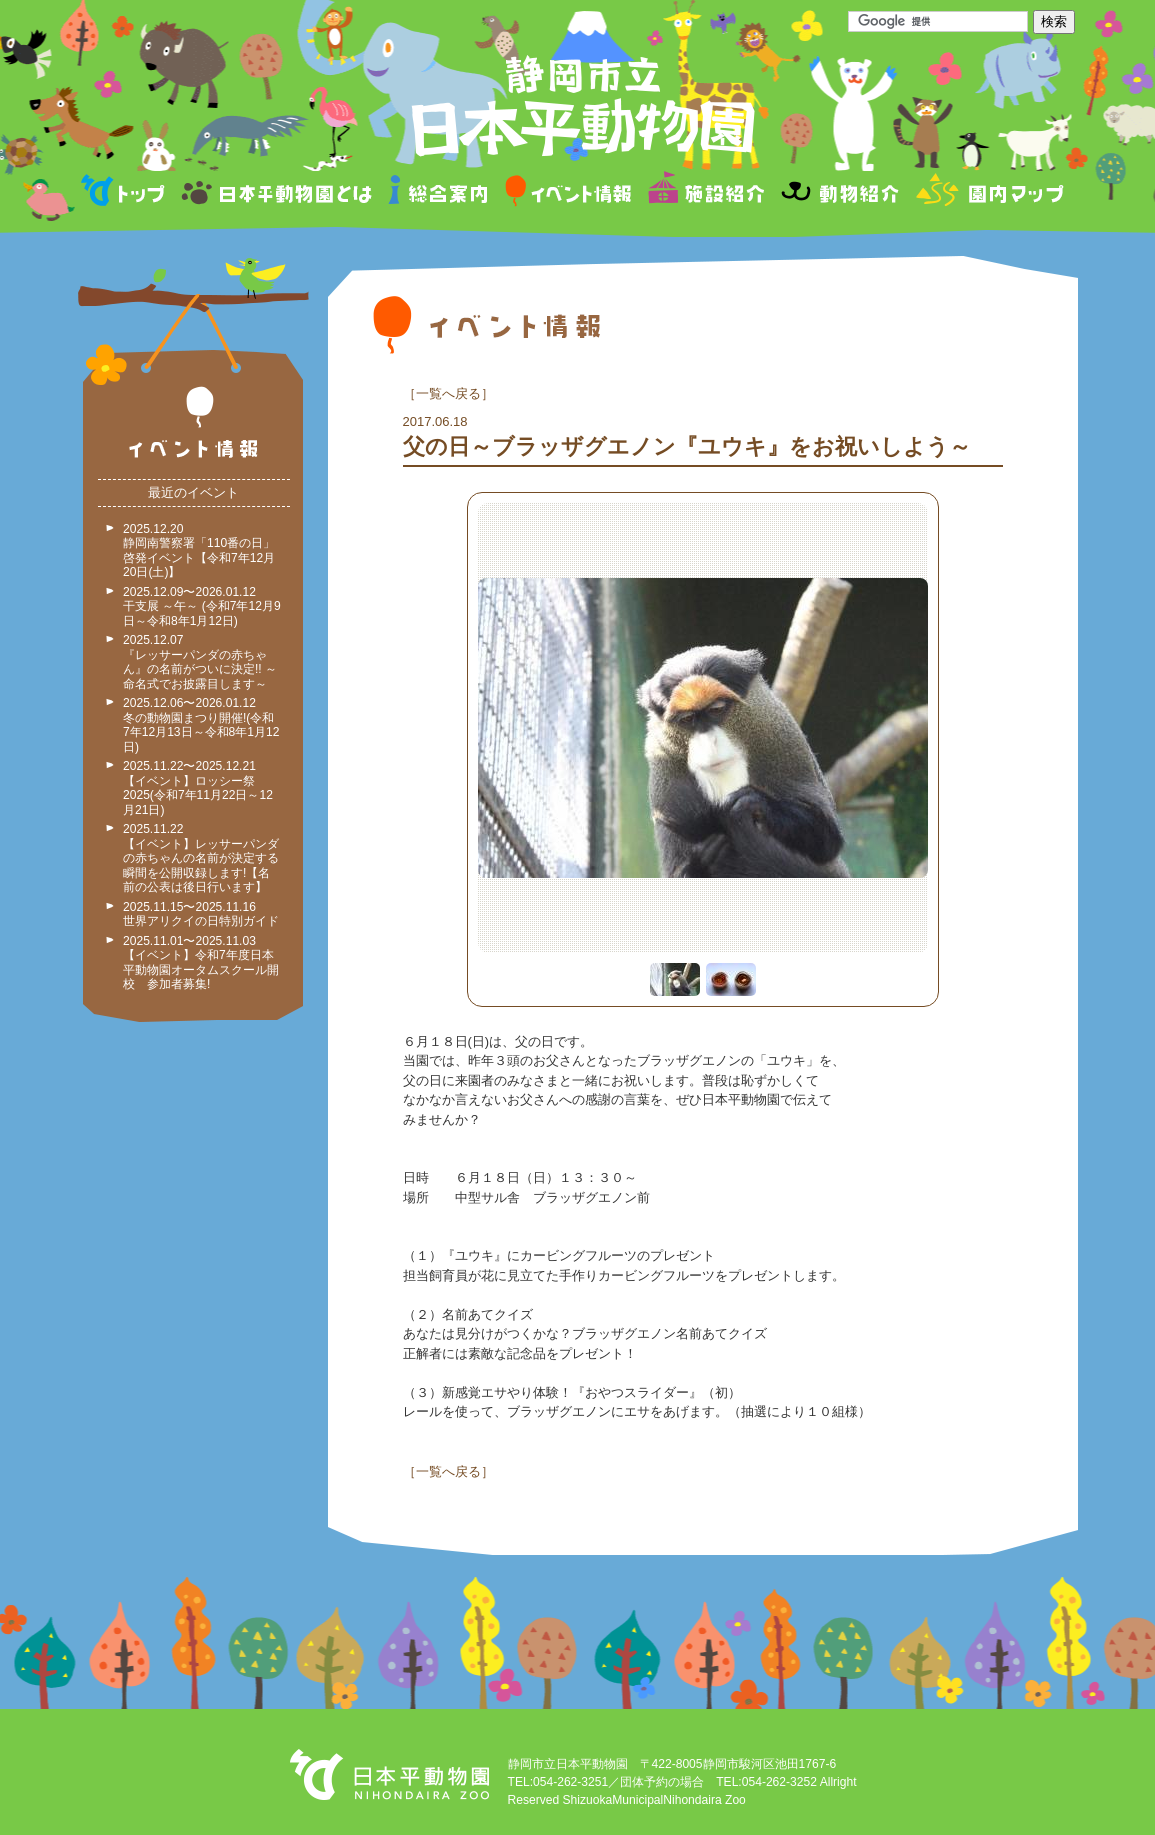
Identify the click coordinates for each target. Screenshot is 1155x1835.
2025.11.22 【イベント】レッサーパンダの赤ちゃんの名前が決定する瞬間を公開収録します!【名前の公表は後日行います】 (201, 858)
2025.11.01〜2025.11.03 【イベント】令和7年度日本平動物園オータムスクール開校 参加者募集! (201, 963)
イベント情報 (568, 193)
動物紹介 (839, 193)
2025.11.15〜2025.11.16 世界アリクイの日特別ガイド (201, 914)
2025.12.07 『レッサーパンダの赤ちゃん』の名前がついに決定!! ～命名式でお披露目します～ (200, 662)
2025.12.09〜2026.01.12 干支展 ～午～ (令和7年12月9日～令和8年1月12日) (202, 606)
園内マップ (987, 193)
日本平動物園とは (278, 193)
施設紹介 (706, 193)
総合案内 (439, 193)
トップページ (126, 193)
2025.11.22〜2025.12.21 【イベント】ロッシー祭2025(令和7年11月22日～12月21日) (198, 788)
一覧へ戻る (448, 393)
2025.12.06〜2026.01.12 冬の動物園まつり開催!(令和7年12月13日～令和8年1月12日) (201, 725)
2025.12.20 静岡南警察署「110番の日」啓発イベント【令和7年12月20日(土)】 (199, 551)
